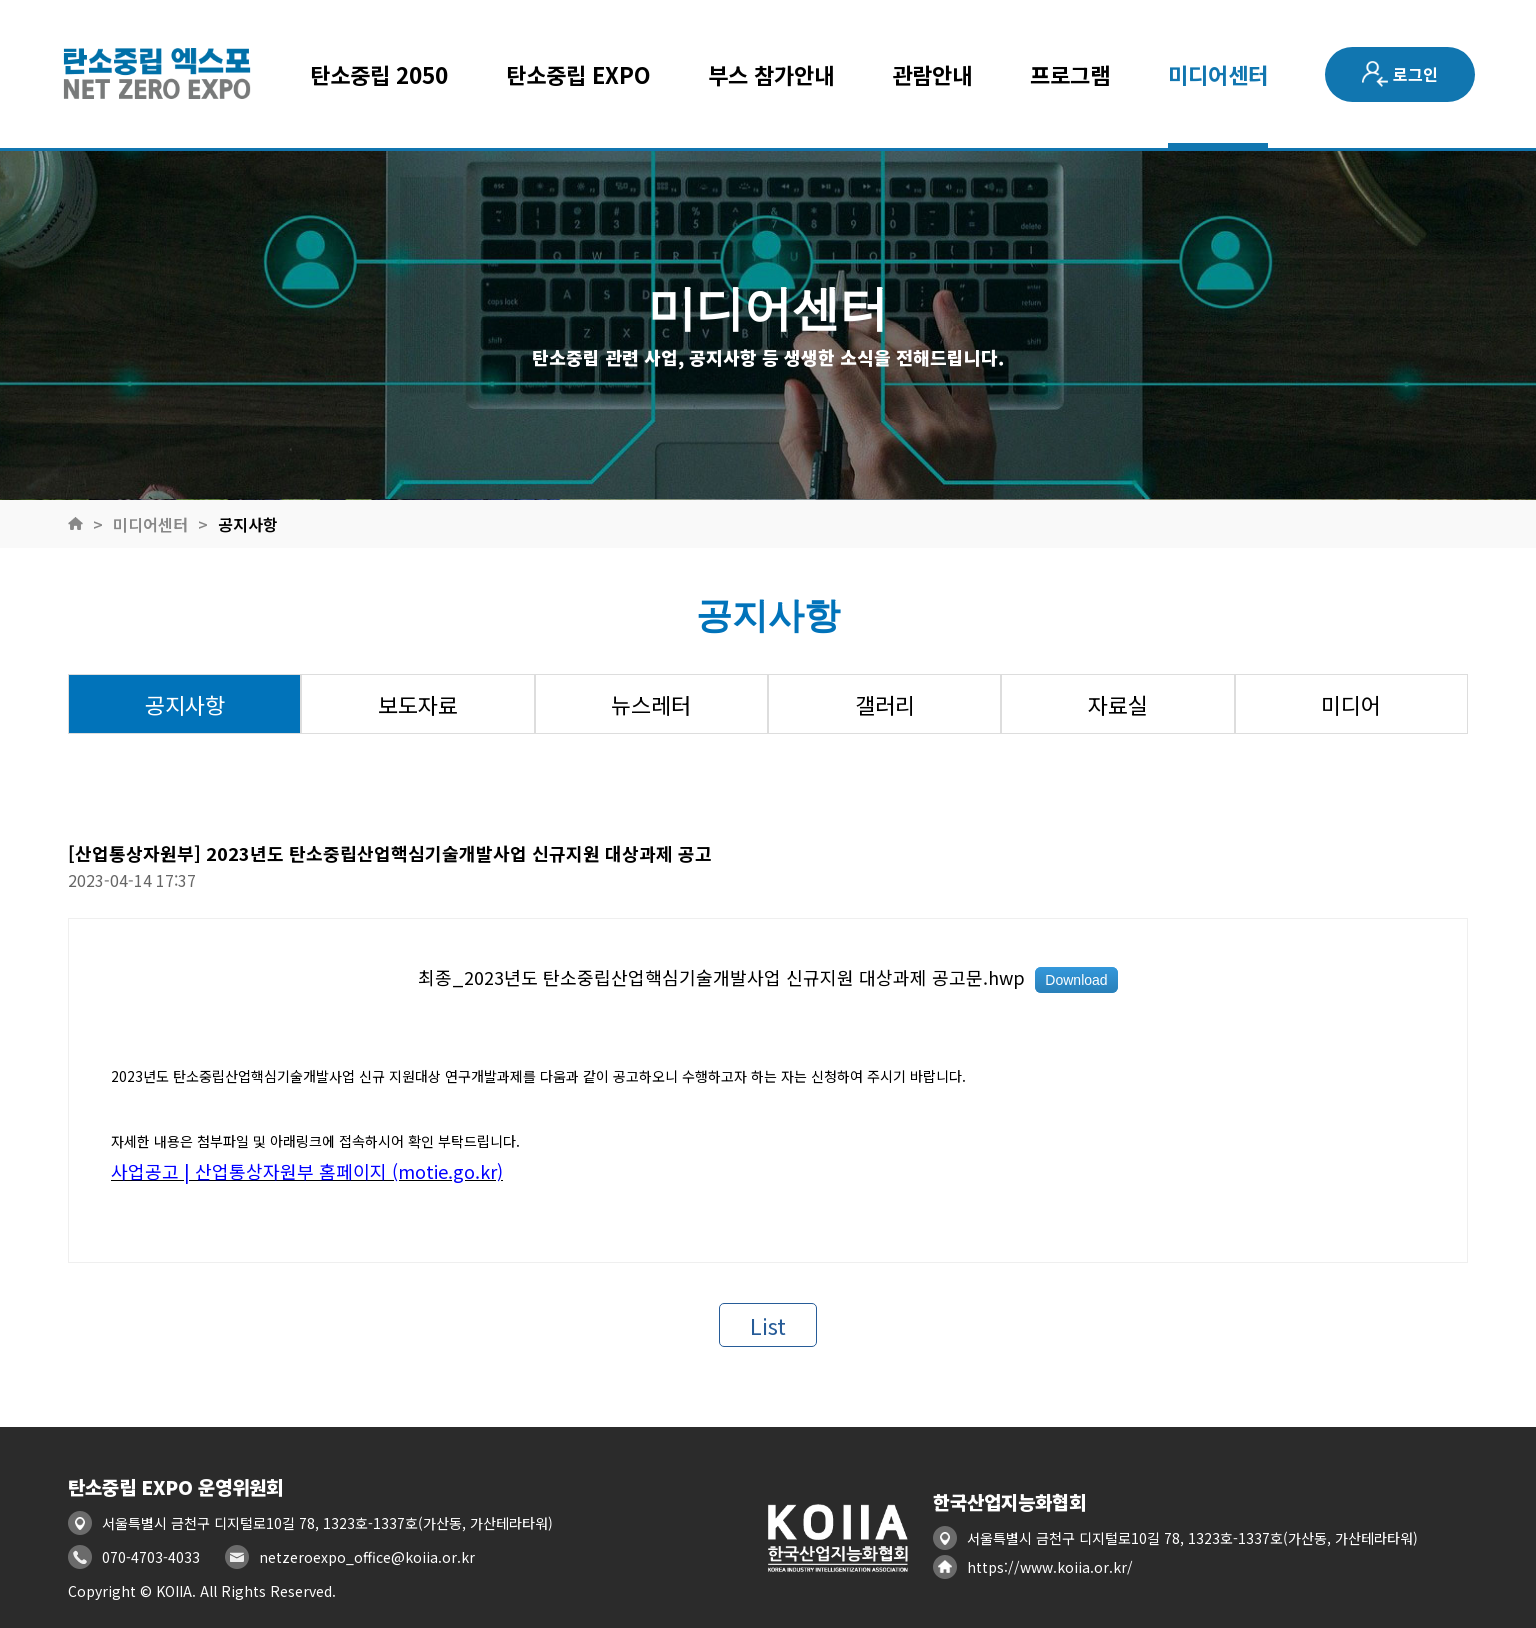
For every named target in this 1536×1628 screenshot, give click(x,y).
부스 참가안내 (771, 74)
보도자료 (418, 704)
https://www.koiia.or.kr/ (1050, 1567)
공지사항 (248, 524)
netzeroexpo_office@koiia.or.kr (367, 1557)
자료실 (1118, 704)
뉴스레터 (651, 704)
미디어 (1351, 704)
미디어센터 (1218, 74)
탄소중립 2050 (379, 74)
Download (1076, 980)
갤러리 (885, 704)
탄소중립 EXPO (578, 74)
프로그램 (1070, 74)
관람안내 (932, 74)
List (768, 1325)
